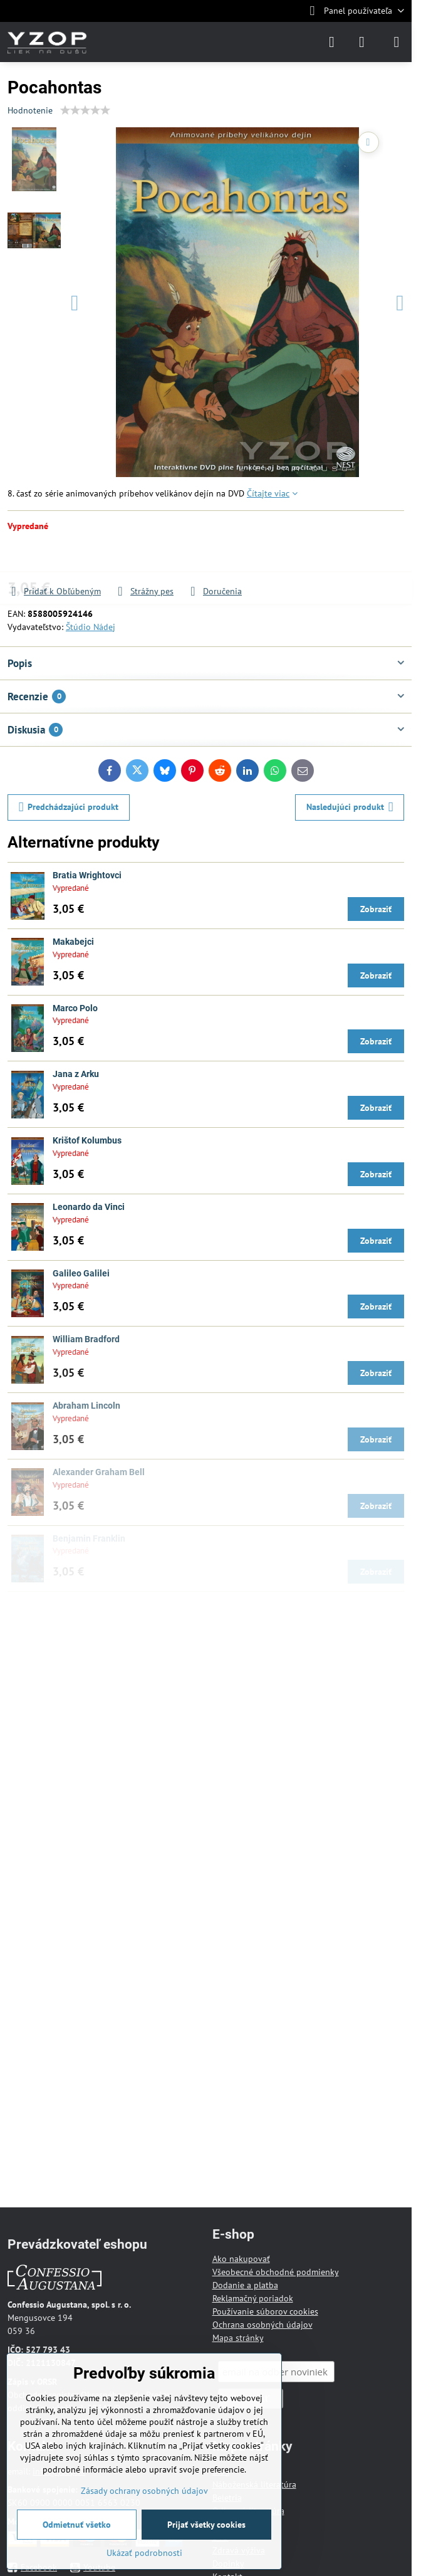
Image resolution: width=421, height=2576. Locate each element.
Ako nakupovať (241, 2258)
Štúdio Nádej (90, 627)
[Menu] (397, 42)
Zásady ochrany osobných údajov (144, 2490)
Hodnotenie (30, 110)
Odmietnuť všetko (77, 2524)
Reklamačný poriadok (252, 2298)
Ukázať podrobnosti (144, 2552)
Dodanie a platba (245, 2285)
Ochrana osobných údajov (262, 2324)
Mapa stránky (238, 2337)
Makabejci (73, 942)
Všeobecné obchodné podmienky (275, 2272)
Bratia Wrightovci (87, 875)
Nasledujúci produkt (349, 807)
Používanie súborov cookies (265, 2311)
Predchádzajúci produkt (69, 807)
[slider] (85, 110)
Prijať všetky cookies (206, 2524)
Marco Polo (75, 1008)
